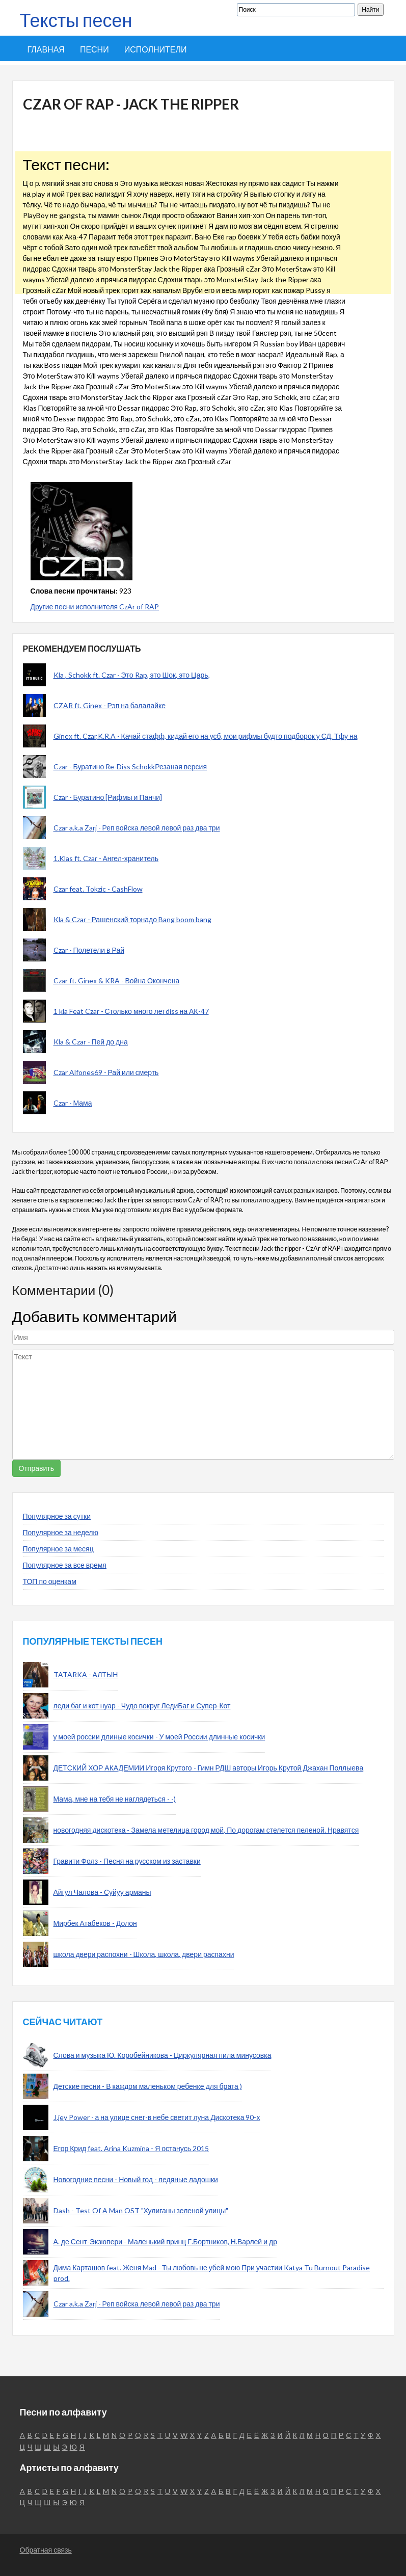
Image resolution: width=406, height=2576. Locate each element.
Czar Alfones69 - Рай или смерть (106, 1072)
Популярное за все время (64, 1565)
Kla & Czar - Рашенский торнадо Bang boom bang (132, 919)
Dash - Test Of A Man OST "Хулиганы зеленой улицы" (141, 2210)
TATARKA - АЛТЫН (85, 1674)
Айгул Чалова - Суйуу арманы (102, 1892)
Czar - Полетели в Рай (89, 950)
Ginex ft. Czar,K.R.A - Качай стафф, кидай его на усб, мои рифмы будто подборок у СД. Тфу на (205, 736)
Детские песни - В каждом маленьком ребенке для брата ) (147, 2086)
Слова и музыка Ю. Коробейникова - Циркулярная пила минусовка (162, 2055)
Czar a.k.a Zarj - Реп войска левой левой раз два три (136, 827)
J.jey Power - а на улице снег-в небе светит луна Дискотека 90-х (156, 2117)
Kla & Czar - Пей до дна (90, 1041)
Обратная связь (46, 2549)
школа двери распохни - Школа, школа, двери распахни (143, 1954)
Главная (46, 49)
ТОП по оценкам (49, 1581)
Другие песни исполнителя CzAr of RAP (95, 606)
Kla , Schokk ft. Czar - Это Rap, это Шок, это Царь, (131, 674)
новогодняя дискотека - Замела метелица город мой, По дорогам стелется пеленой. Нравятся (206, 1830)
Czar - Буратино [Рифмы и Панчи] (108, 797)
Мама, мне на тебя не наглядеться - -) (114, 1798)
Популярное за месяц (58, 1548)
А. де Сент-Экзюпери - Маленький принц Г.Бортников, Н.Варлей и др (165, 2241)
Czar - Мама (72, 1102)
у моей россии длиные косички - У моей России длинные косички (159, 1736)
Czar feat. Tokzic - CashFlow (98, 888)
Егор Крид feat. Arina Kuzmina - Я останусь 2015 (131, 2148)
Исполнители (155, 49)
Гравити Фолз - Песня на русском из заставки (127, 1861)
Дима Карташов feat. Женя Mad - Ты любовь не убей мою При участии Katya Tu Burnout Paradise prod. (211, 2273)
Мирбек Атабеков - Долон (95, 1923)
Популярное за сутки (57, 1516)
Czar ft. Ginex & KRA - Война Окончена (116, 980)
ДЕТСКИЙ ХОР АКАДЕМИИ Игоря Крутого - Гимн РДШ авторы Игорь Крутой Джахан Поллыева (208, 1767)
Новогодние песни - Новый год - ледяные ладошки (135, 2179)
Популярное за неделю (61, 1532)
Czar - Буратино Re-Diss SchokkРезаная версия (130, 766)
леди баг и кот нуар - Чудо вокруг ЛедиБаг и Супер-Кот (142, 1705)
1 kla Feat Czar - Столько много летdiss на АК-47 (131, 1011)
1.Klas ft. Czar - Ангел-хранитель (106, 858)
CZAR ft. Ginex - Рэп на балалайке (109, 705)
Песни (94, 49)
